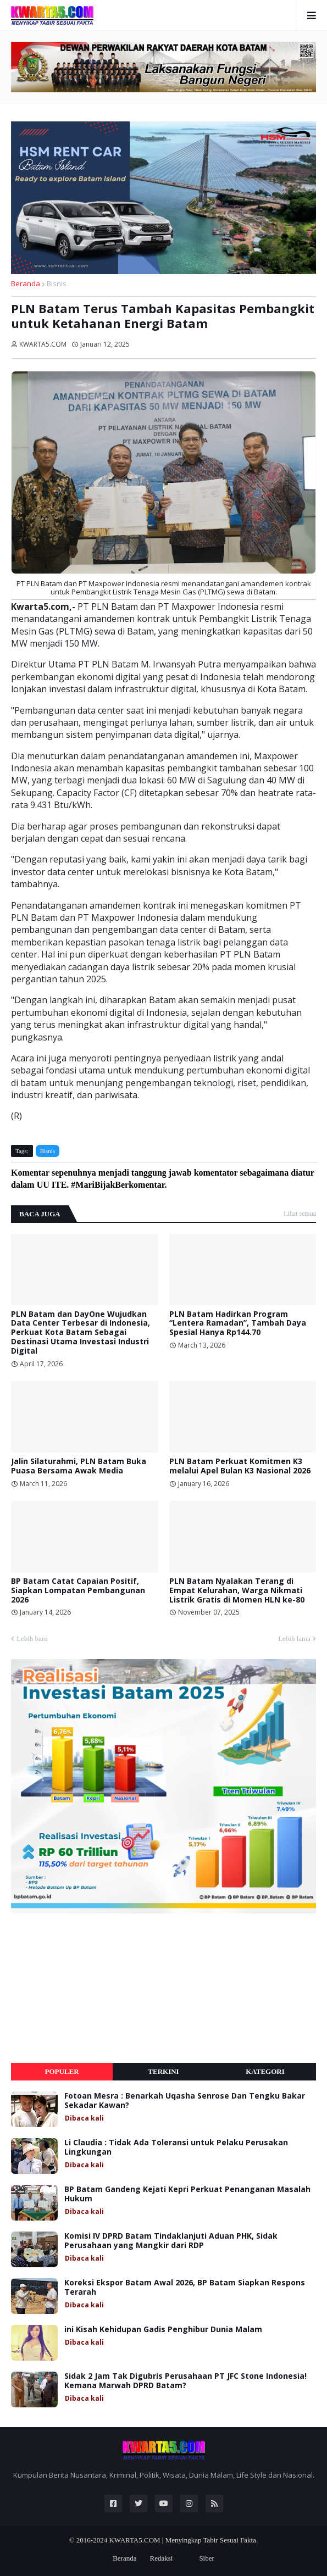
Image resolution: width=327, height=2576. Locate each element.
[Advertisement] (93, 1988)
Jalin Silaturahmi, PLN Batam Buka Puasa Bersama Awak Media (78, 1466)
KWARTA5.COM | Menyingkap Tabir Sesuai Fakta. (183, 2540)
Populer (62, 2071)
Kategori (265, 2071)
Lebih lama (294, 1638)
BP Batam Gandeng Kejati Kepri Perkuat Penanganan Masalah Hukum (187, 2194)
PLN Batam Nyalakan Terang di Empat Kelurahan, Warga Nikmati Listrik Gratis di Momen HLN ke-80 (236, 1590)
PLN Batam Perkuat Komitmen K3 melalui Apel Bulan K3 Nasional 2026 (240, 1466)
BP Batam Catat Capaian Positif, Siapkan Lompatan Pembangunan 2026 (78, 1590)
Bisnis (56, 283)
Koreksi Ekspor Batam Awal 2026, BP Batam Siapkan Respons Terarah (184, 2287)
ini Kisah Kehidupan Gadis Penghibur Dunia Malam (163, 2329)
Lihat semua (300, 1213)
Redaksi (161, 2558)
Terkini (163, 2071)
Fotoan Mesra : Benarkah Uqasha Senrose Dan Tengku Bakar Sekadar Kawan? (184, 2100)
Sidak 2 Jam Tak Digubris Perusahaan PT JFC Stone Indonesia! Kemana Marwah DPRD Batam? (185, 2381)
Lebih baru (32, 1638)
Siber (206, 2558)
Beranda (25, 283)
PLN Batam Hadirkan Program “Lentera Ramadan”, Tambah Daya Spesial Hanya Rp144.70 (237, 1323)
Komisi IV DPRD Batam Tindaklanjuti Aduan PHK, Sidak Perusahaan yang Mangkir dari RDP (171, 2241)
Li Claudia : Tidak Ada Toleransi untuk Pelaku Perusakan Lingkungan (176, 2147)
